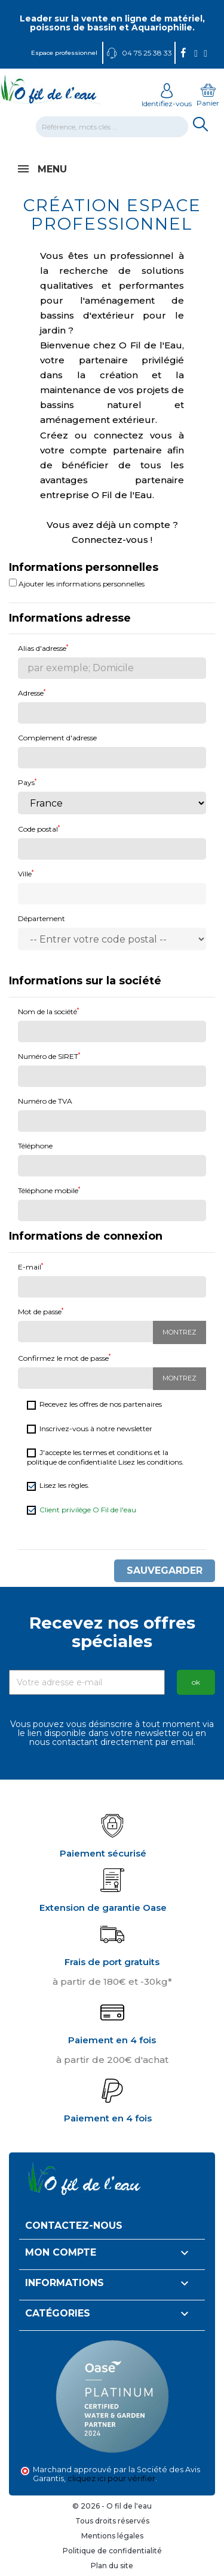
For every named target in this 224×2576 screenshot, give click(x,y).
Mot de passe (40, 1311)
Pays (27, 782)
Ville (25, 873)
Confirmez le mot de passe (64, 1358)
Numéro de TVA (45, 1101)
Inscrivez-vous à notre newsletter (89, 1429)
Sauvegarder (164, 1570)
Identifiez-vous (167, 99)
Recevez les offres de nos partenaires (94, 1404)
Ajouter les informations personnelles (82, 583)
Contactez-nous (73, 2225)
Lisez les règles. (64, 1485)
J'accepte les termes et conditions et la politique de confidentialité (105, 1457)
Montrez (179, 1332)
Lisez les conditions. (151, 1461)
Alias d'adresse (43, 648)
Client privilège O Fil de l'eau (81, 1510)
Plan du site (112, 2565)
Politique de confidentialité (112, 2550)
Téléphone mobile (49, 1190)
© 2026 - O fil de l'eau (112, 2505)
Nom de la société (48, 1011)
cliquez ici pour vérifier (111, 2478)
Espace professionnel (64, 53)
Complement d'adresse (57, 737)
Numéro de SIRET (49, 1056)
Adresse (31, 692)
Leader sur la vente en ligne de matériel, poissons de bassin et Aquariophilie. (112, 23)
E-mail (30, 1266)
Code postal (39, 828)
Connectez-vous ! (112, 539)
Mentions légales (112, 2535)
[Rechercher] (112, 126)
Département (41, 918)
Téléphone (35, 1145)
